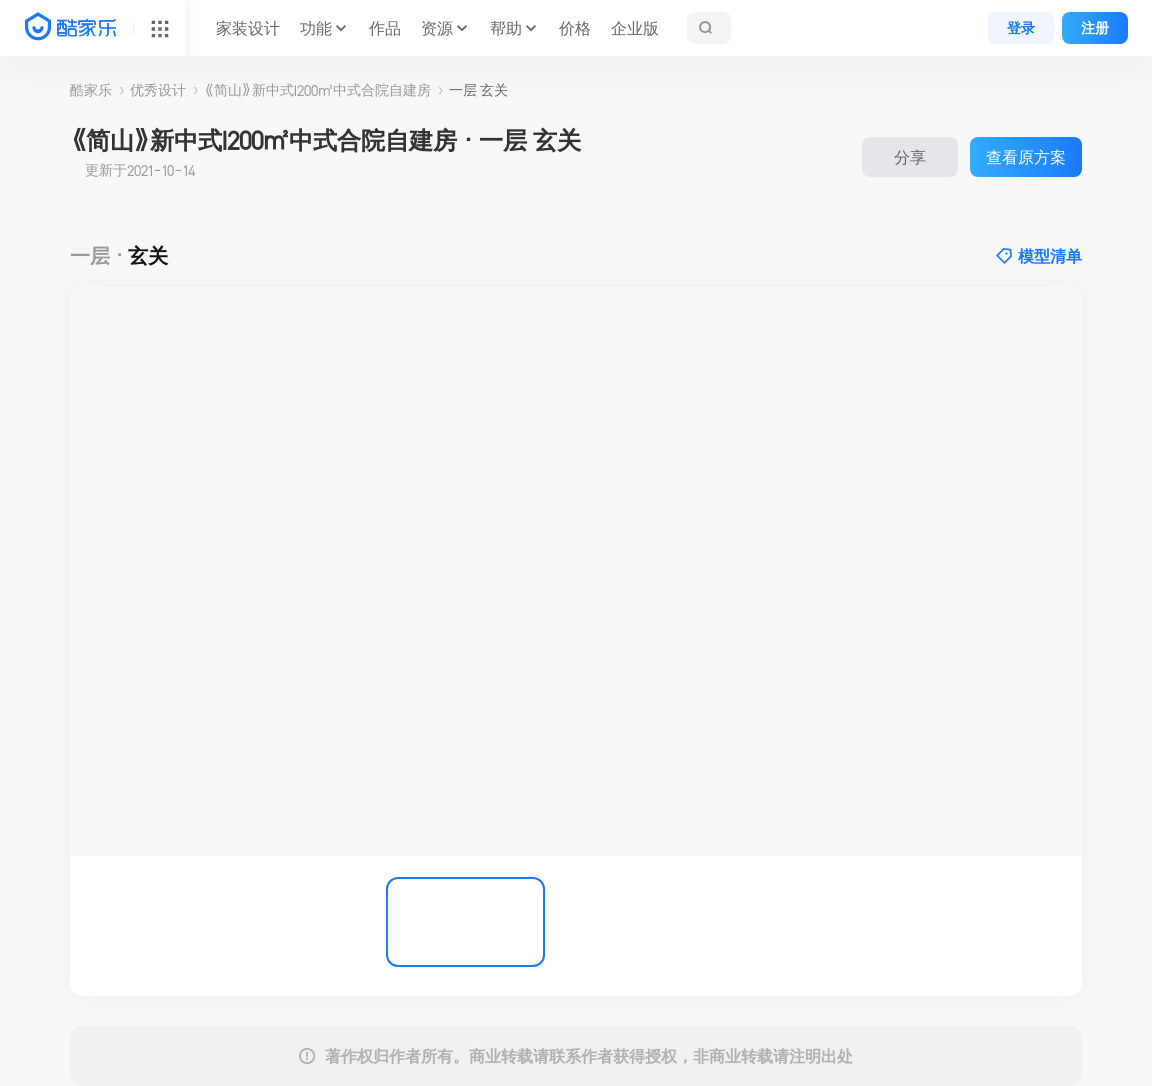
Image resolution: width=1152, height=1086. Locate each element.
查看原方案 (1026, 157)
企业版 (635, 28)
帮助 (506, 28)
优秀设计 (158, 90)
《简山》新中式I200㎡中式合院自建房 (317, 90)
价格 (575, 28)
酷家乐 (91, 90)
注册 (1095, 28)
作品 (385, 28)
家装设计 (248, 28)
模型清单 (1039, 256)
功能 (316, 28)
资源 (437, 28)
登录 (1021, 28)
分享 (910, 157)
